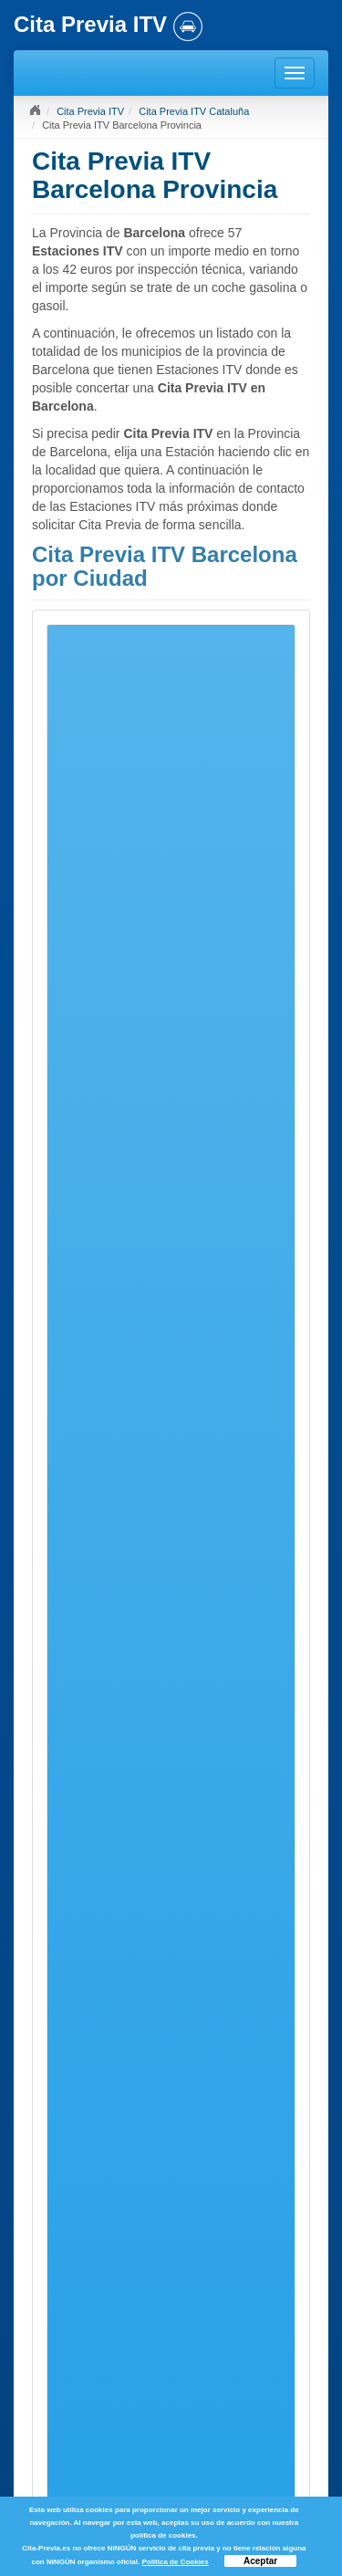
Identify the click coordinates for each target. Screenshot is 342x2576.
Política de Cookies (174, 2562)
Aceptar (260, 2561)
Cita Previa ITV (90, 111)
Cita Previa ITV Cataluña (194, 111)
